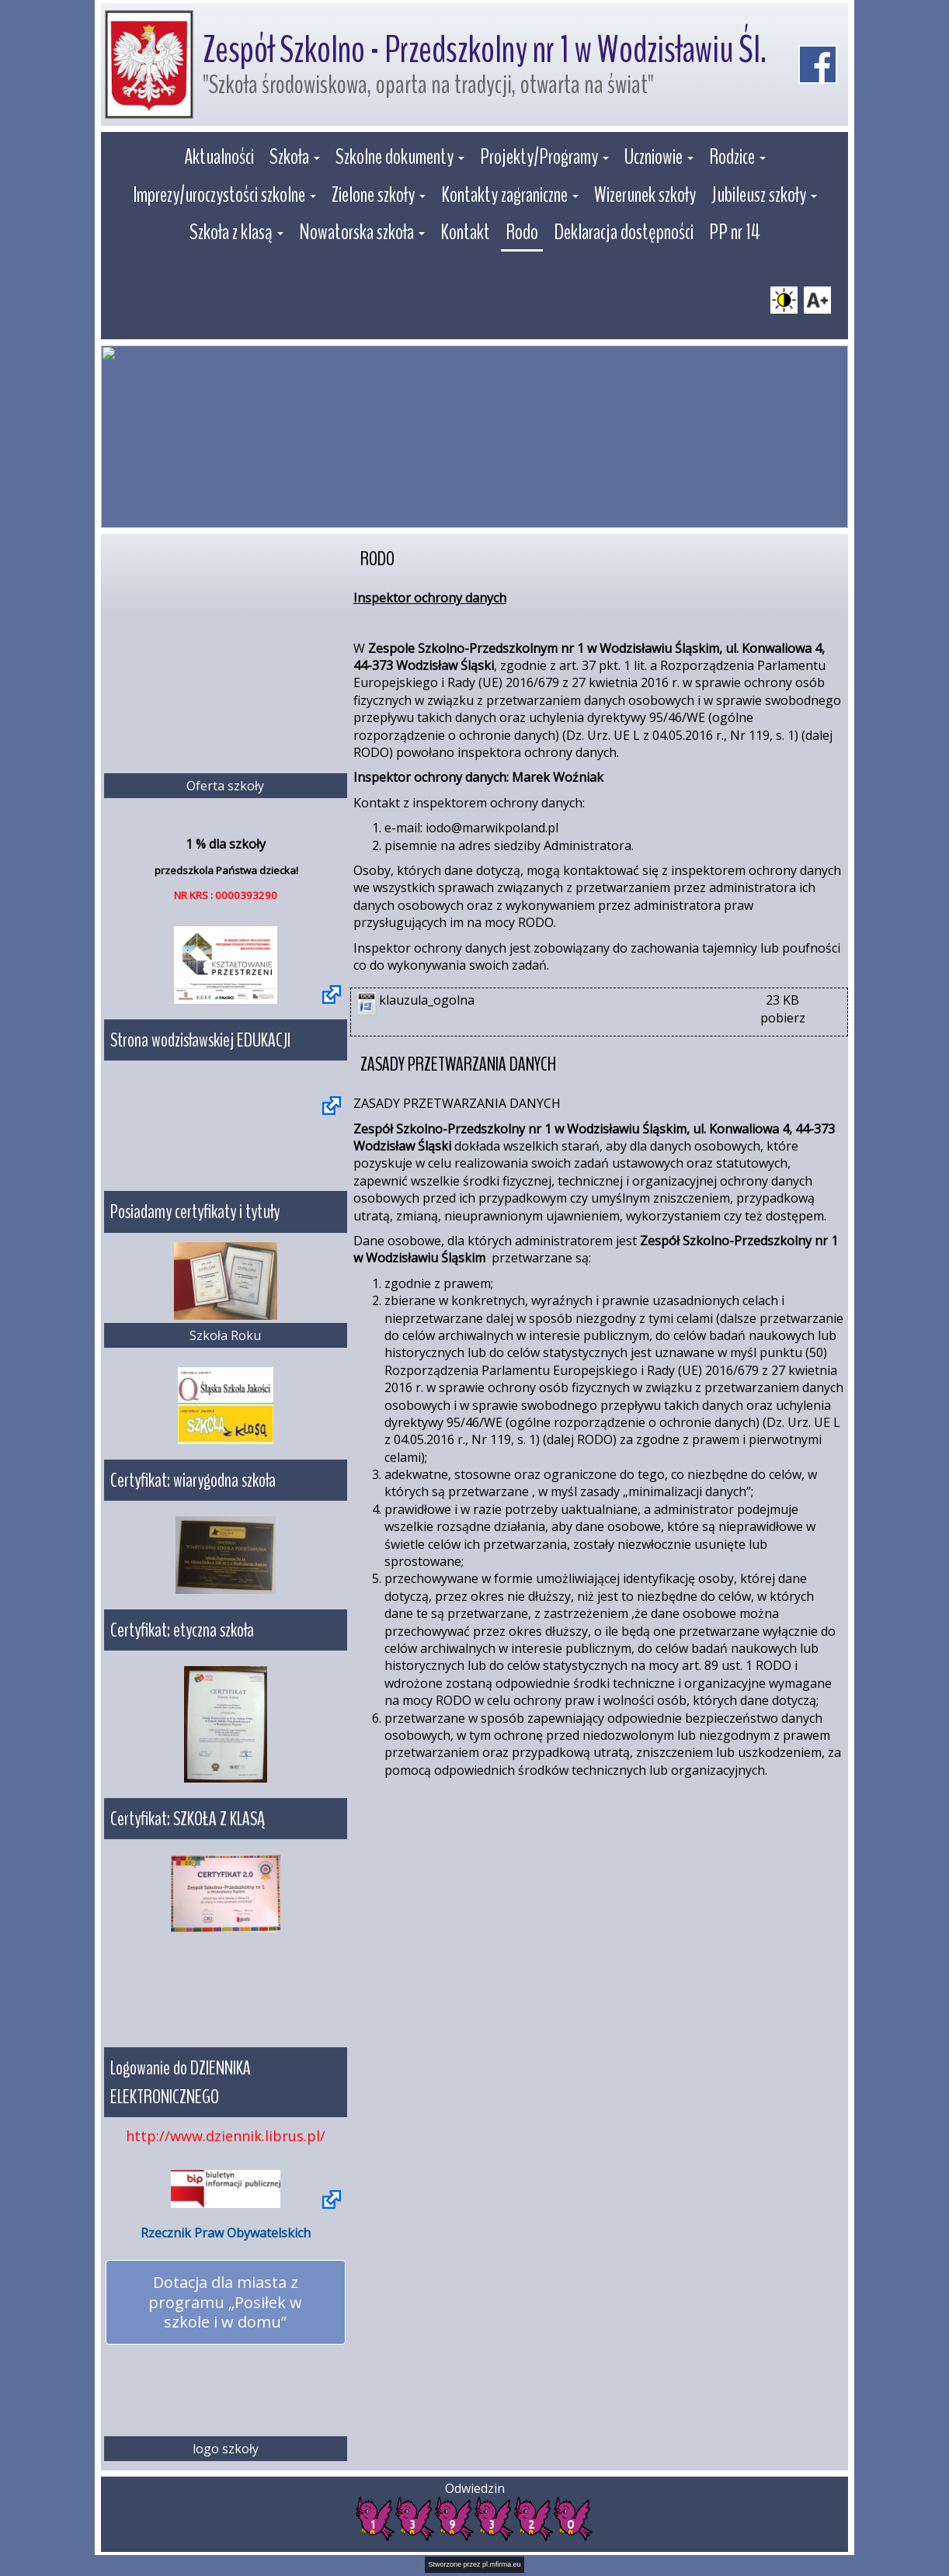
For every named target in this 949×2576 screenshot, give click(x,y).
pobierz (782, 1017)
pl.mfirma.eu (501, 2564)
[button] (295, 158)
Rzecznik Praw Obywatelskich (226, 2232)
